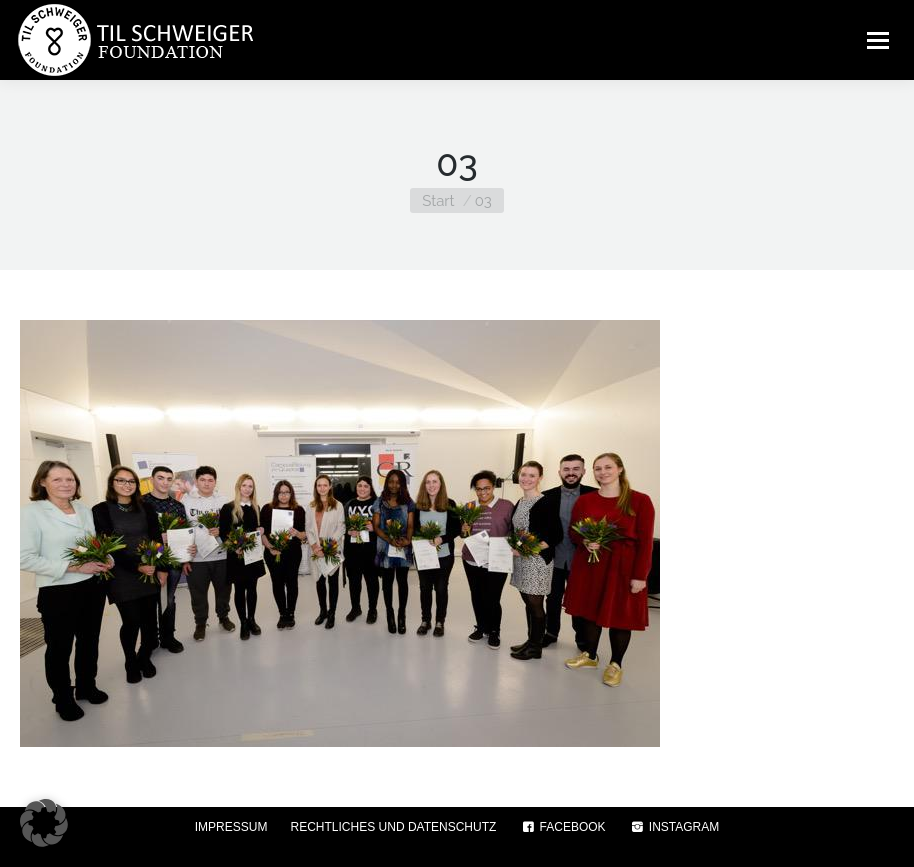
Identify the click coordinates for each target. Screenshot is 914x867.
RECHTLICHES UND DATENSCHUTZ (394, 827)
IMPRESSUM (231, 827)
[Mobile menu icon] (878, 40)
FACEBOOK (562, 827)
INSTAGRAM (674, 827)
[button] (44, 823)
